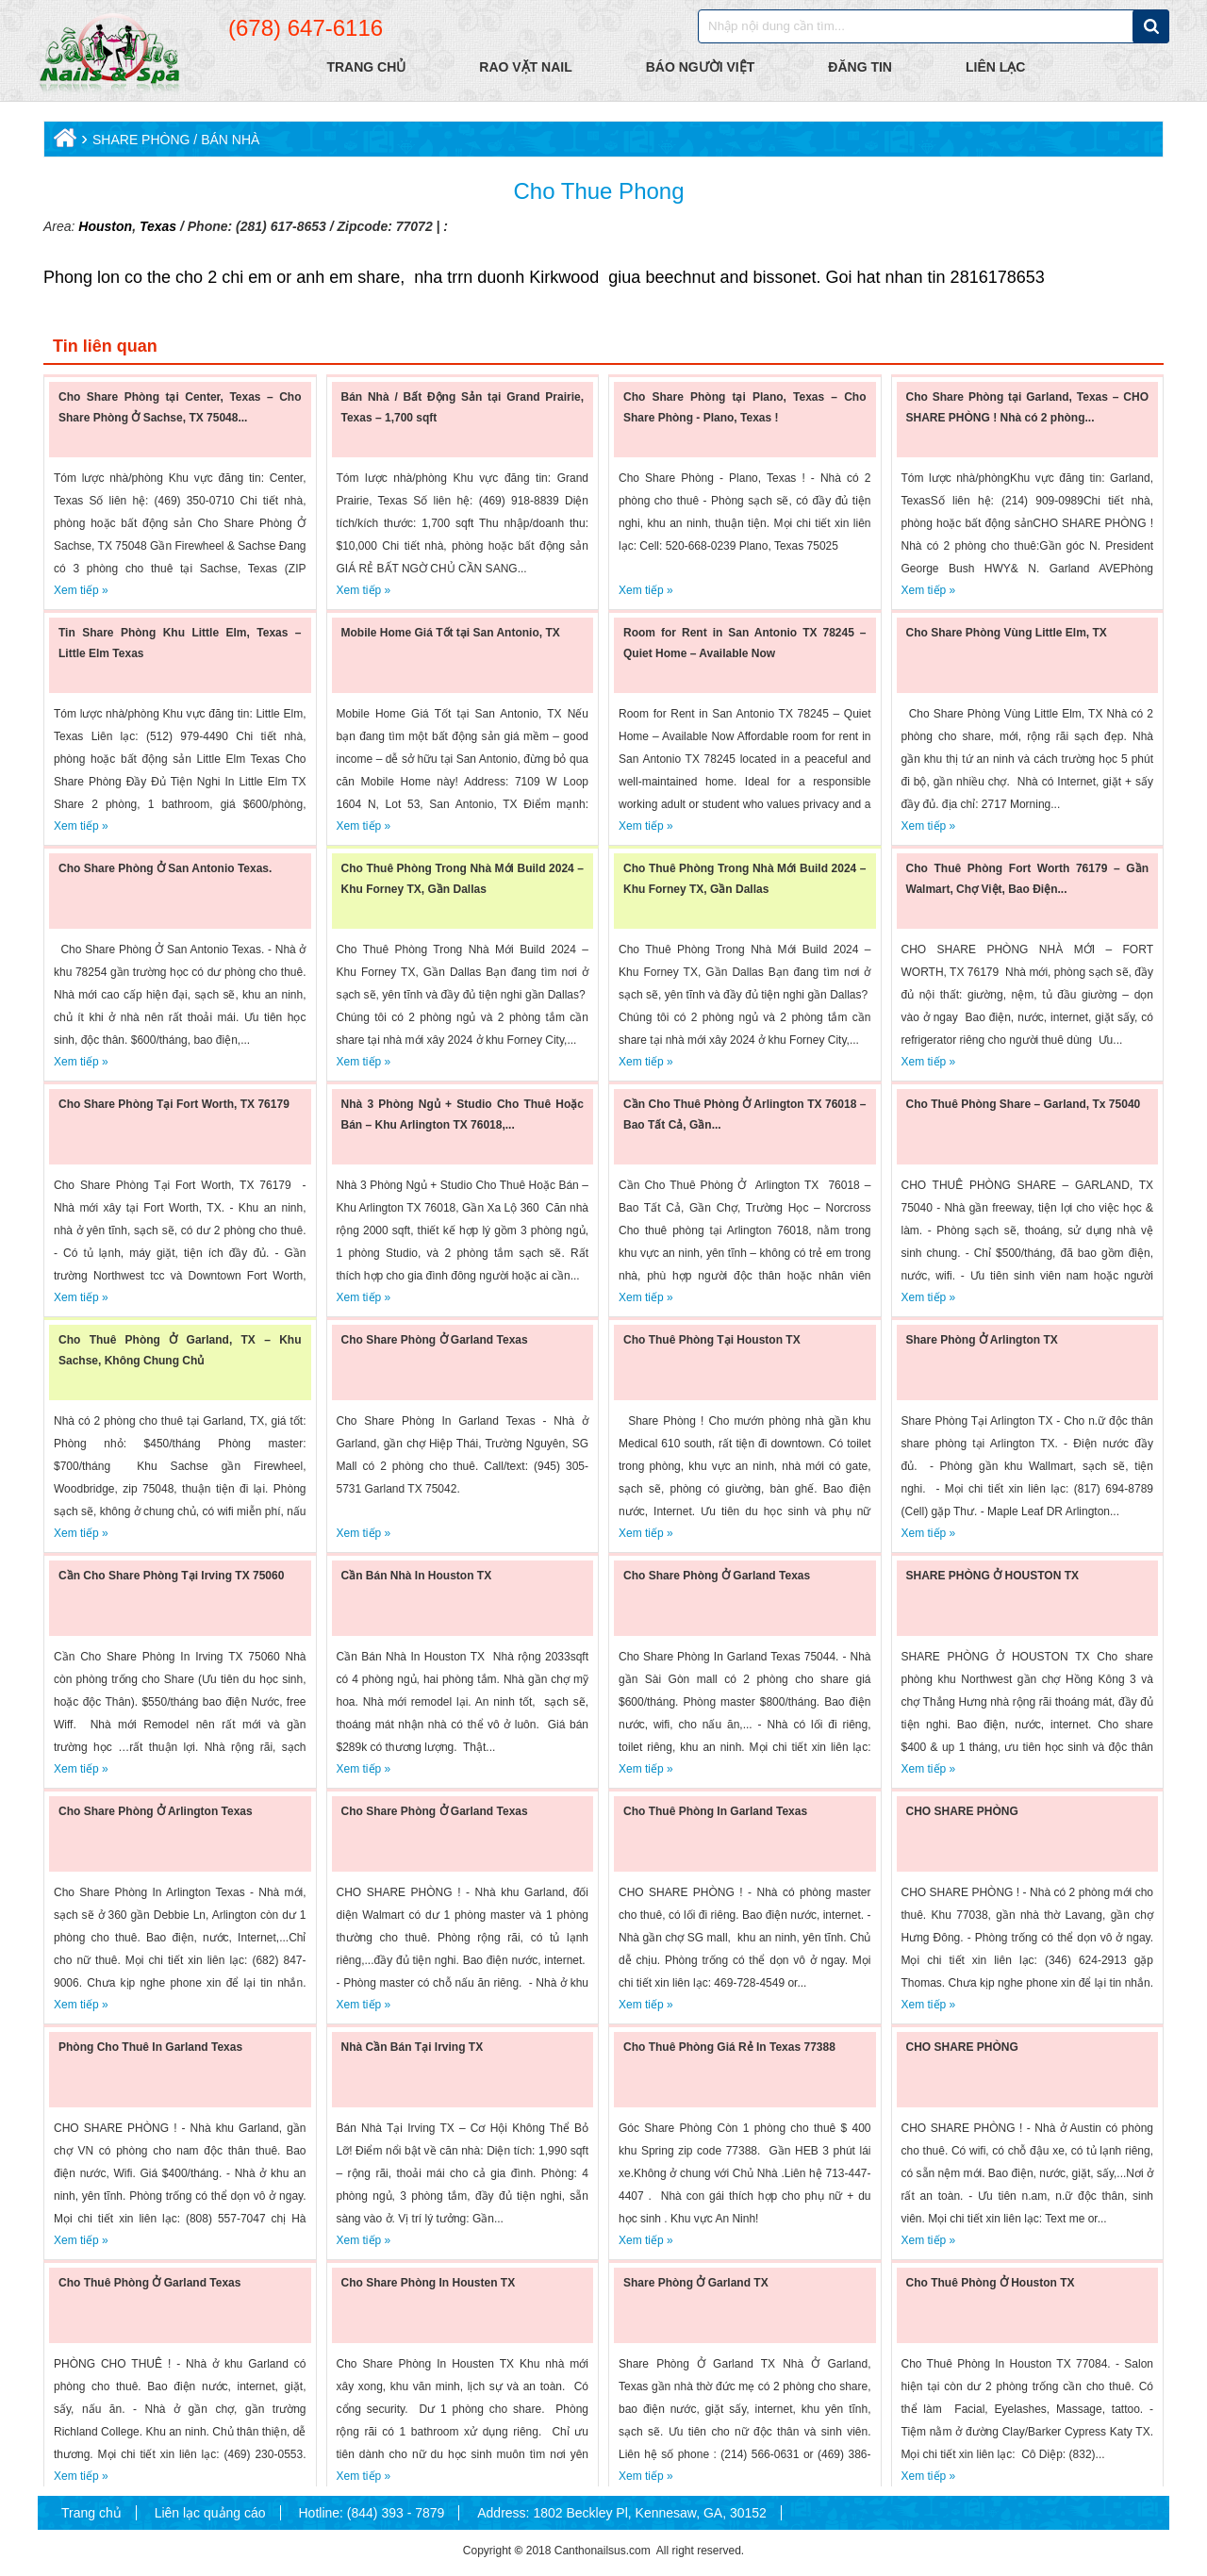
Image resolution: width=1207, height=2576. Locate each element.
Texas (156, 226)
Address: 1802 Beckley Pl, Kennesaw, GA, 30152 (622, 2512)
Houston (105, 226)
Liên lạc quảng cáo (210, 2512)
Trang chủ (91, 2512)
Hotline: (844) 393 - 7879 (371, 2512)
